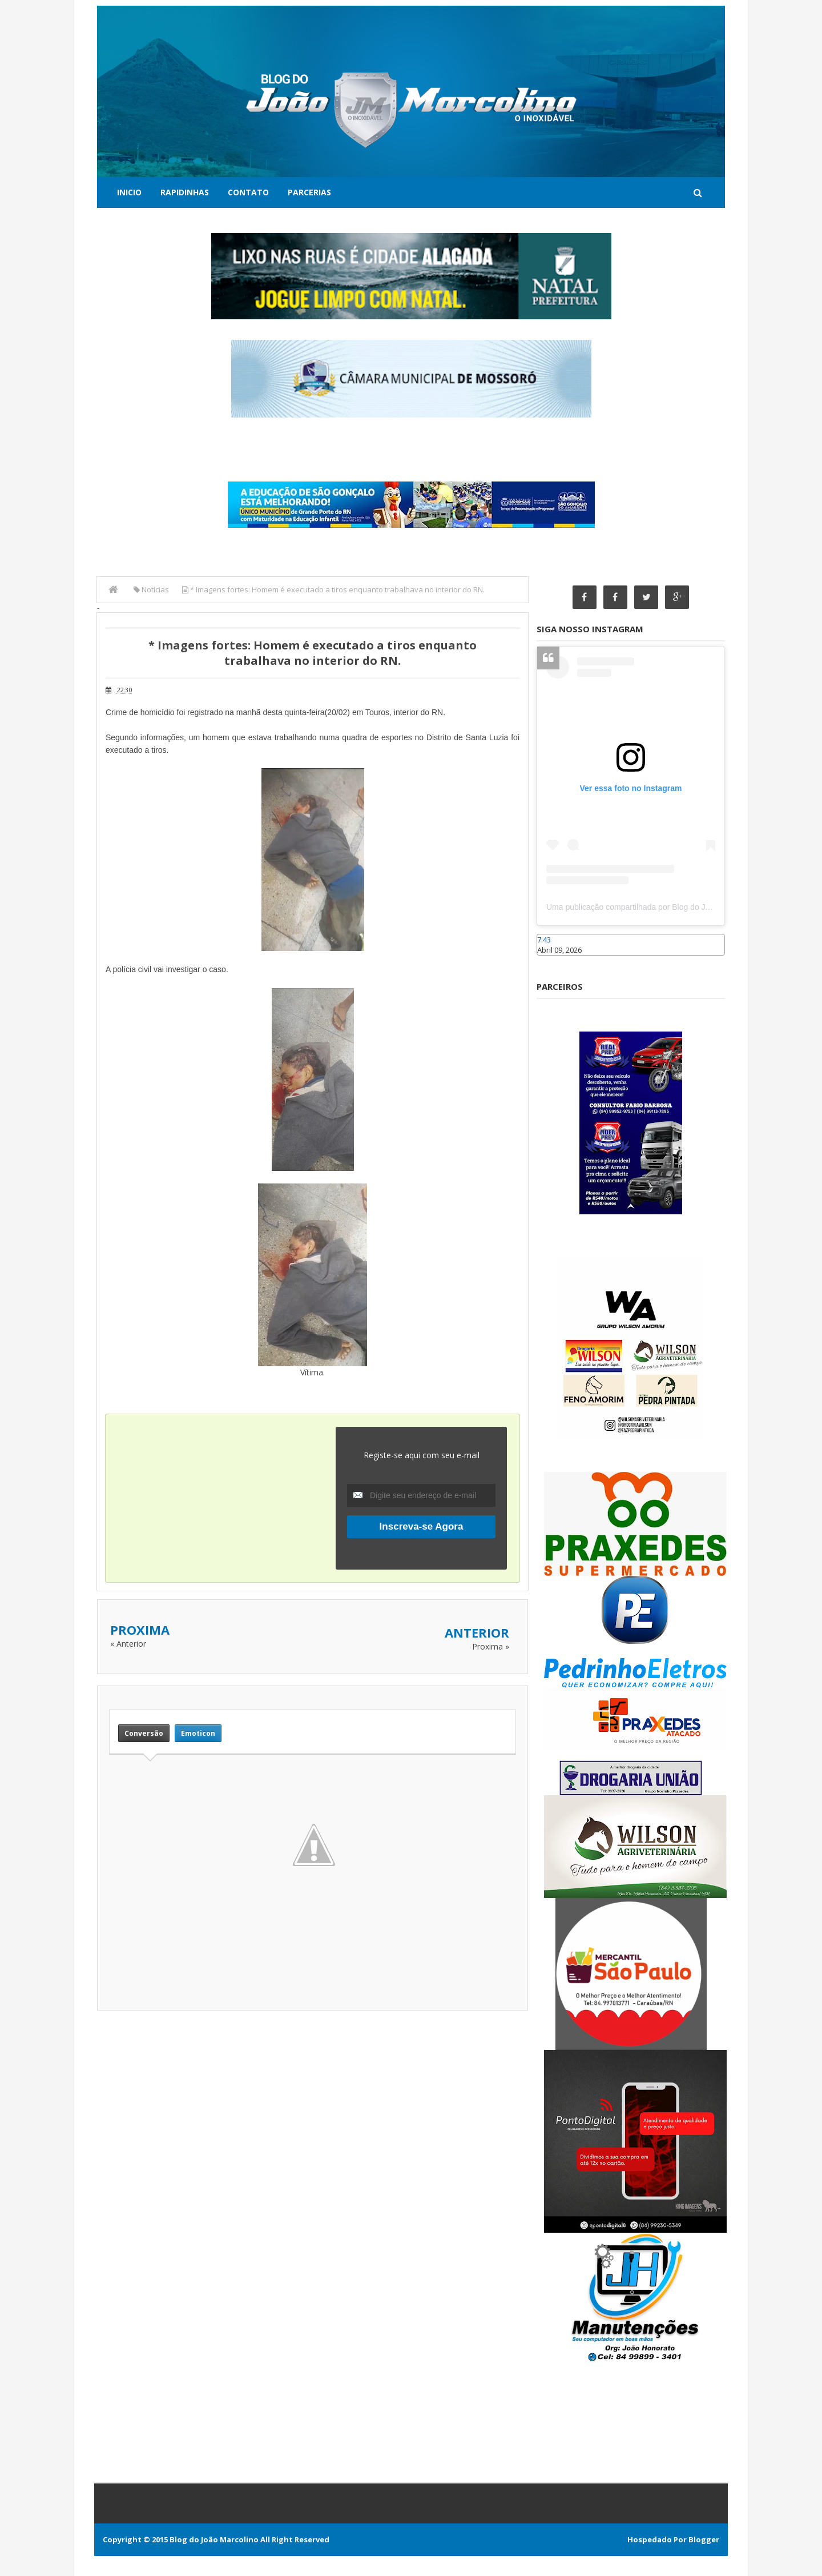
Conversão (143, 1733)
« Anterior (128, 1643)
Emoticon (198, 1733)
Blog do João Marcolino (214, 2539)
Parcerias (309, 192)
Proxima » (490, 1646)
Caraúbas (554, 961)
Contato (248, 192)
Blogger (703, 2539)
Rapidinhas (184, 192)
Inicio (129, 192)
